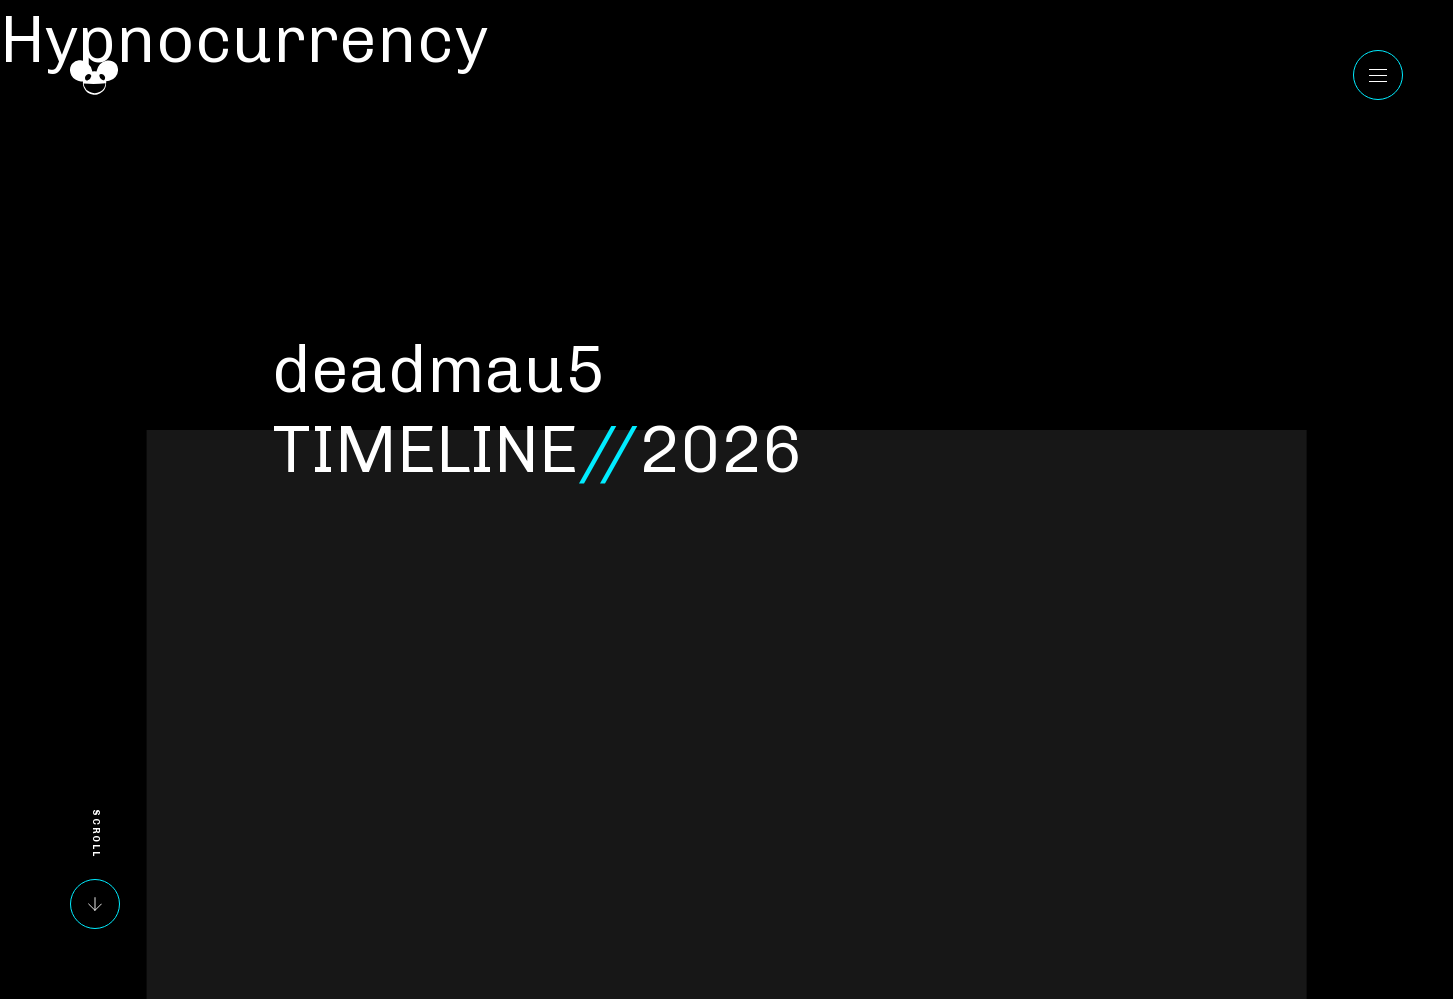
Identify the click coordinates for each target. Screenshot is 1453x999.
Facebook (1374, 776)
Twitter (1374, 872)
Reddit (1374, 920)
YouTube (1374, 728)
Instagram (1374, 824)
